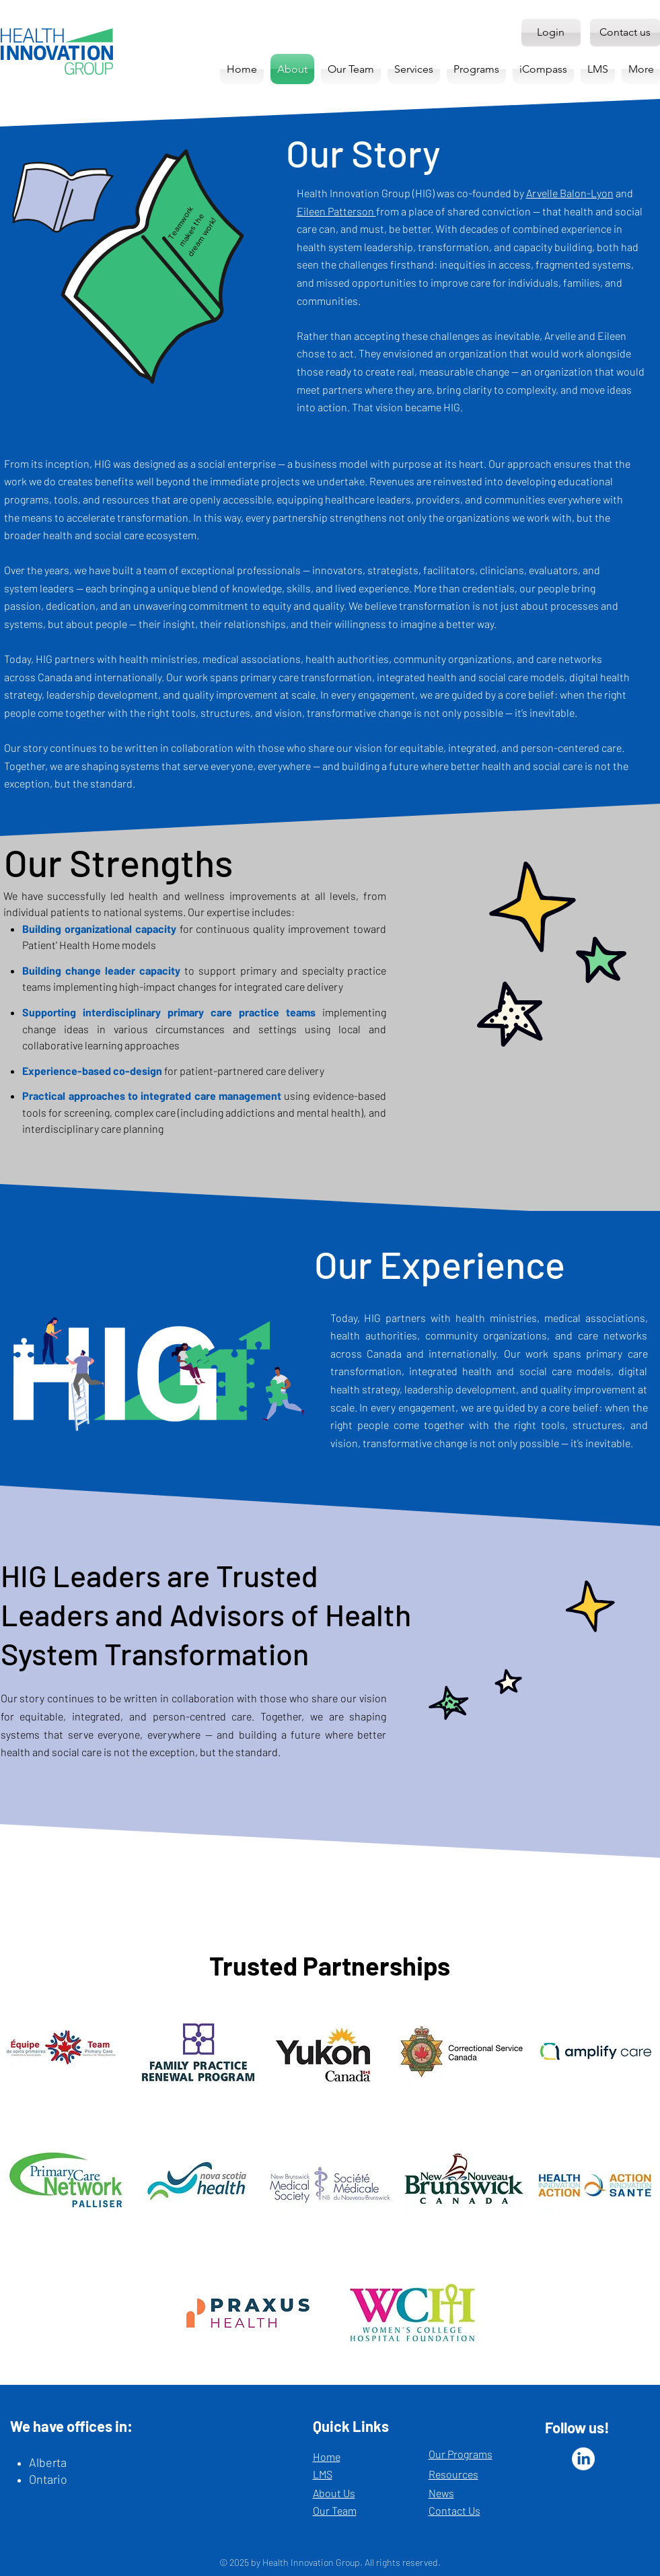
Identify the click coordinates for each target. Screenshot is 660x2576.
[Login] (551, 32)
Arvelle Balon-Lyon (570, 192)
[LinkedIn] (583, 2458)
